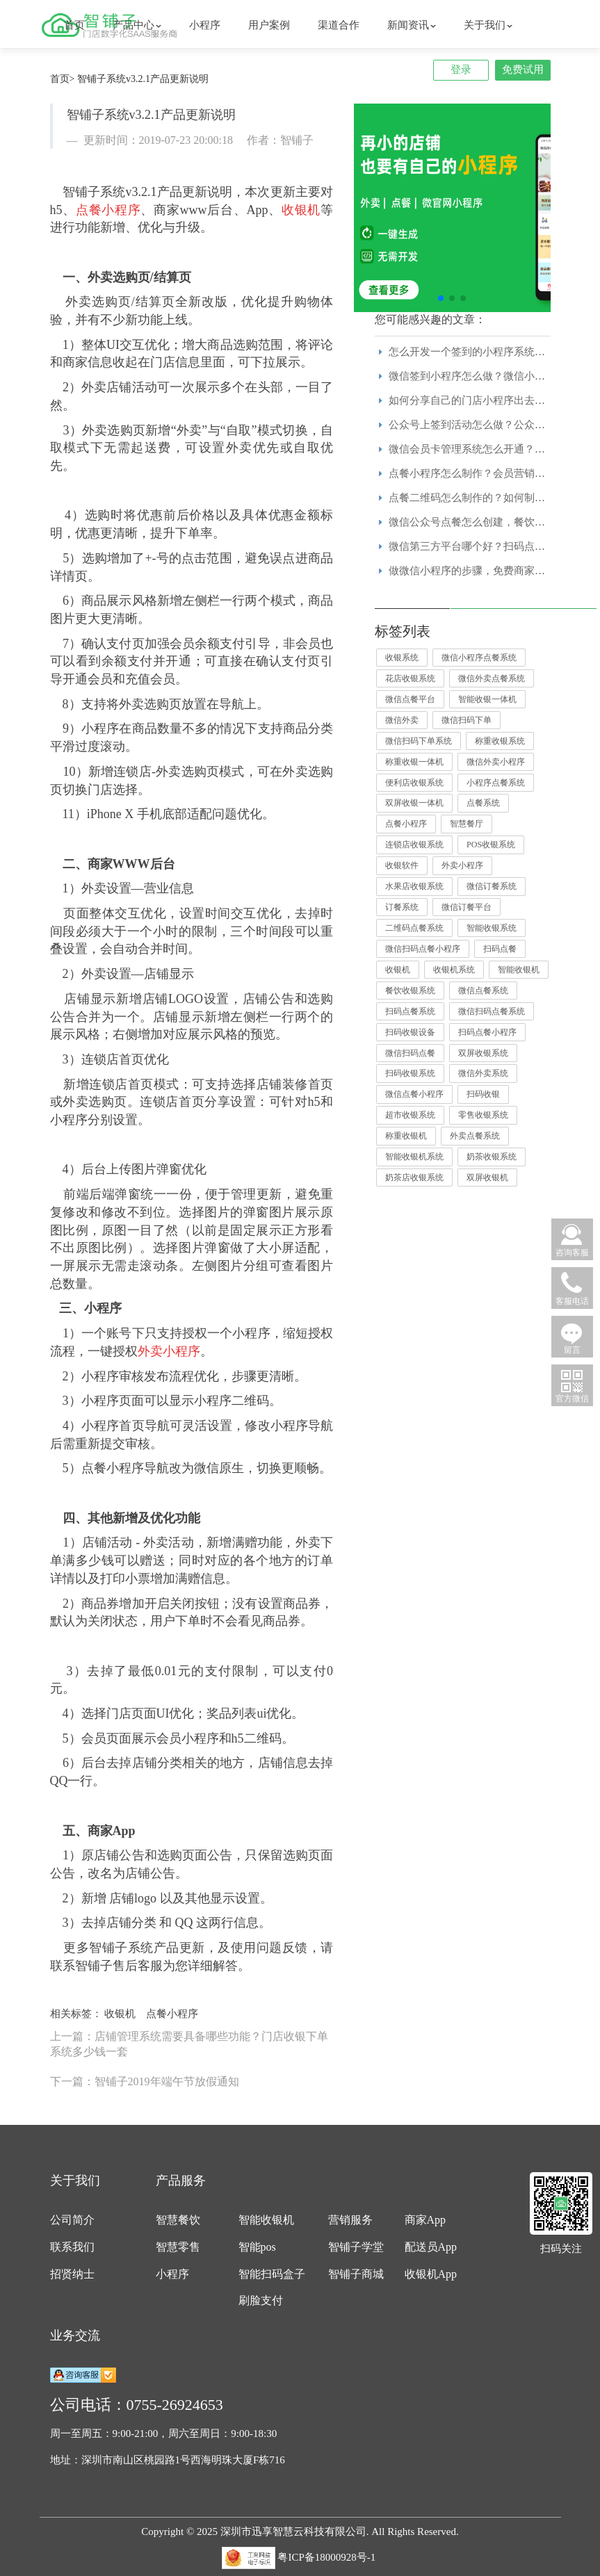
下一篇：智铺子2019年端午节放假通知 (144, 2081)
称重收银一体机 (414, 762)
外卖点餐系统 (475, 1136)
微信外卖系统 (483, 1073)
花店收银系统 (410, 678)
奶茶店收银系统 (414, 1177)
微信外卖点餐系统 (491, 678)
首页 (74, 25)
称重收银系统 (500, 741)
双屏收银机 (487, 1177)
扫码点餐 (500, 949)
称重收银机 (406, 1136)
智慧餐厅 (466, 824)
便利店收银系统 (414, 783)
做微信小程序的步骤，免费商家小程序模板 (488, 570)
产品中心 (137, 25)
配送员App (431, 2247)
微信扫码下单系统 (418, 741)
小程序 (204, 25)
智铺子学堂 (356, 2247)
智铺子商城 (356, 2274)
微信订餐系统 (492, 886)
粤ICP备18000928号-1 (326, 2556)
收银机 (120, 2013)
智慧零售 (178, 2247)
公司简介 (72, 2220)
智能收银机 (519, 970)
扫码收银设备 (410, 1032)
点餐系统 (483, 803)
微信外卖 (402, 720)
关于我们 (488, 25)
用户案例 (269, 25)
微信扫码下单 (466, 720)
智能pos (257, 2247)
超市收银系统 (410, 1115)
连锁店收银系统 (414, 844)
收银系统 (402, 657)
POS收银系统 (491, 844)
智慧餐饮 (178, 2220)
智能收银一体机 (487, 699)
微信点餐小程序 (414, 1094)
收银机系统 (454, 970)
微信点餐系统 (483, 990)
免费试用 (523, 69)
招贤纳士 (72, 2274)
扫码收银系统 (410, 1073)
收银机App (431, 2274)
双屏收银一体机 (414, 803)
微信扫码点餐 (410, 1053)
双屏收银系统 (483, 1053)
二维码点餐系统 (414, 928)
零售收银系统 (483, 1115)
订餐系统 (402, 907)
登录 (461, 69)
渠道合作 (338, 25)
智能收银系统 (492, 928)
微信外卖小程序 (496, 762)
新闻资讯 (411, 25)
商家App (425, 2220)
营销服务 (350, 2220)
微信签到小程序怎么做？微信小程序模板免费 (493, 376)
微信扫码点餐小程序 (422, 949)
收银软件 (402, 865)
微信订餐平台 (466, 907)
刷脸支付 (260, 2300)
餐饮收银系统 (410, 990)
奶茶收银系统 (492, 1156)
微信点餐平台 (410, 699)
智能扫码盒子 (271, 2274)
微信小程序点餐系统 (479, 657)
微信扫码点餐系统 (491, 1011)
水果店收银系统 (414, 886)
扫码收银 (483, 1094)
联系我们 (72, 2247)
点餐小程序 (172, 2013)
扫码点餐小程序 (487, 1032)
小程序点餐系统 (496, 783)
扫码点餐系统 (410, 1011)
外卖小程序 (462, 865)
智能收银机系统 (414, 1156)
